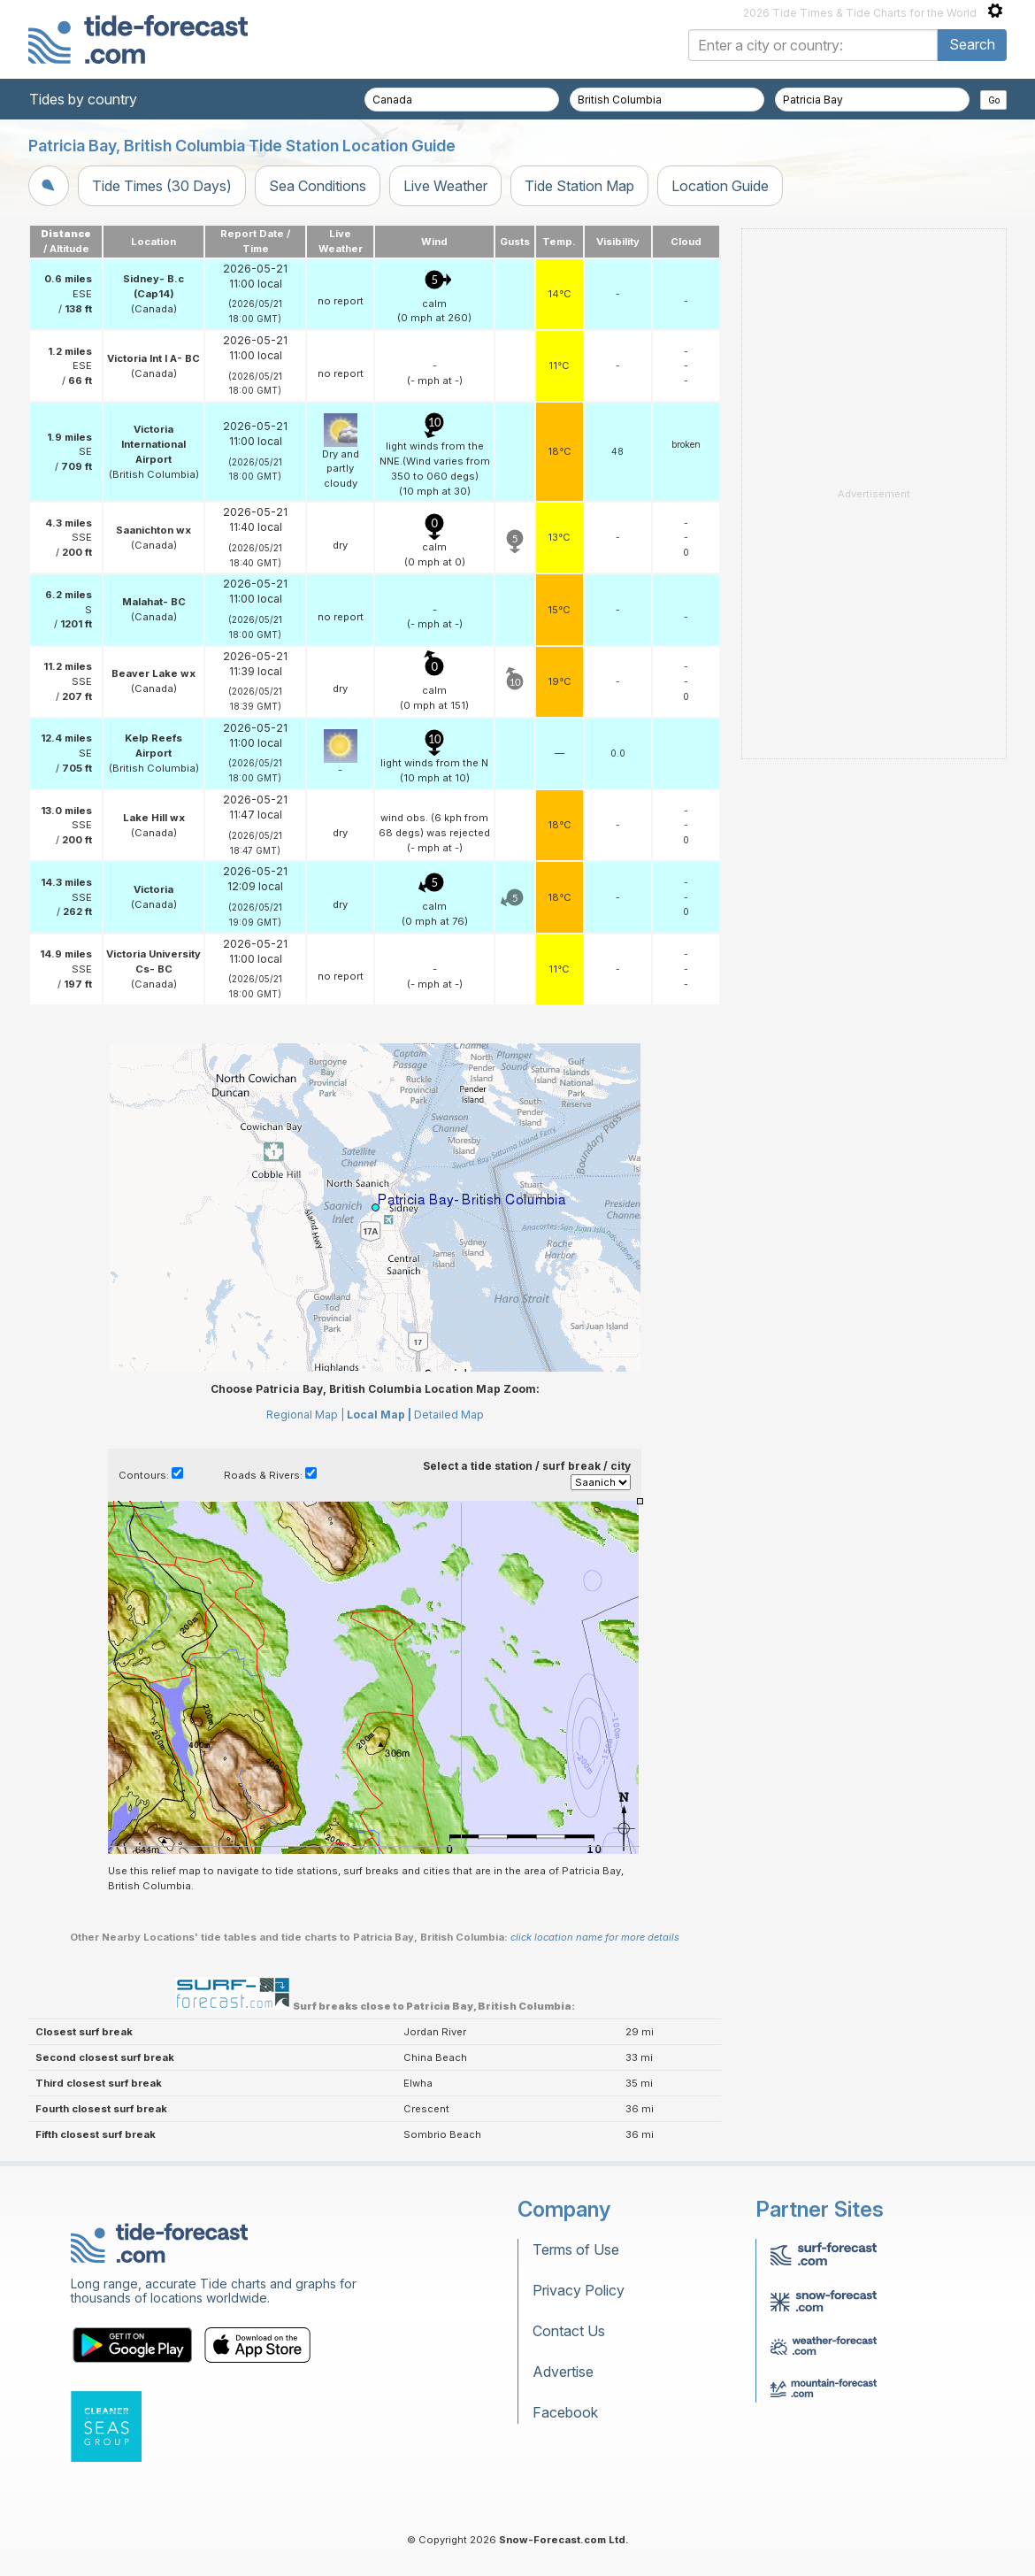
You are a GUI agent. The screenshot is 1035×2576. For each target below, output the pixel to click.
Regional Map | (305, 1414)
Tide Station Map (579, 186)
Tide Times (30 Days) (162, 186)
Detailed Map (449, 1414)
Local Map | (379, 1414)
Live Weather (445, 186)
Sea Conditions (317, 186)
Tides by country (83, 99)
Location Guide (720, 186)
